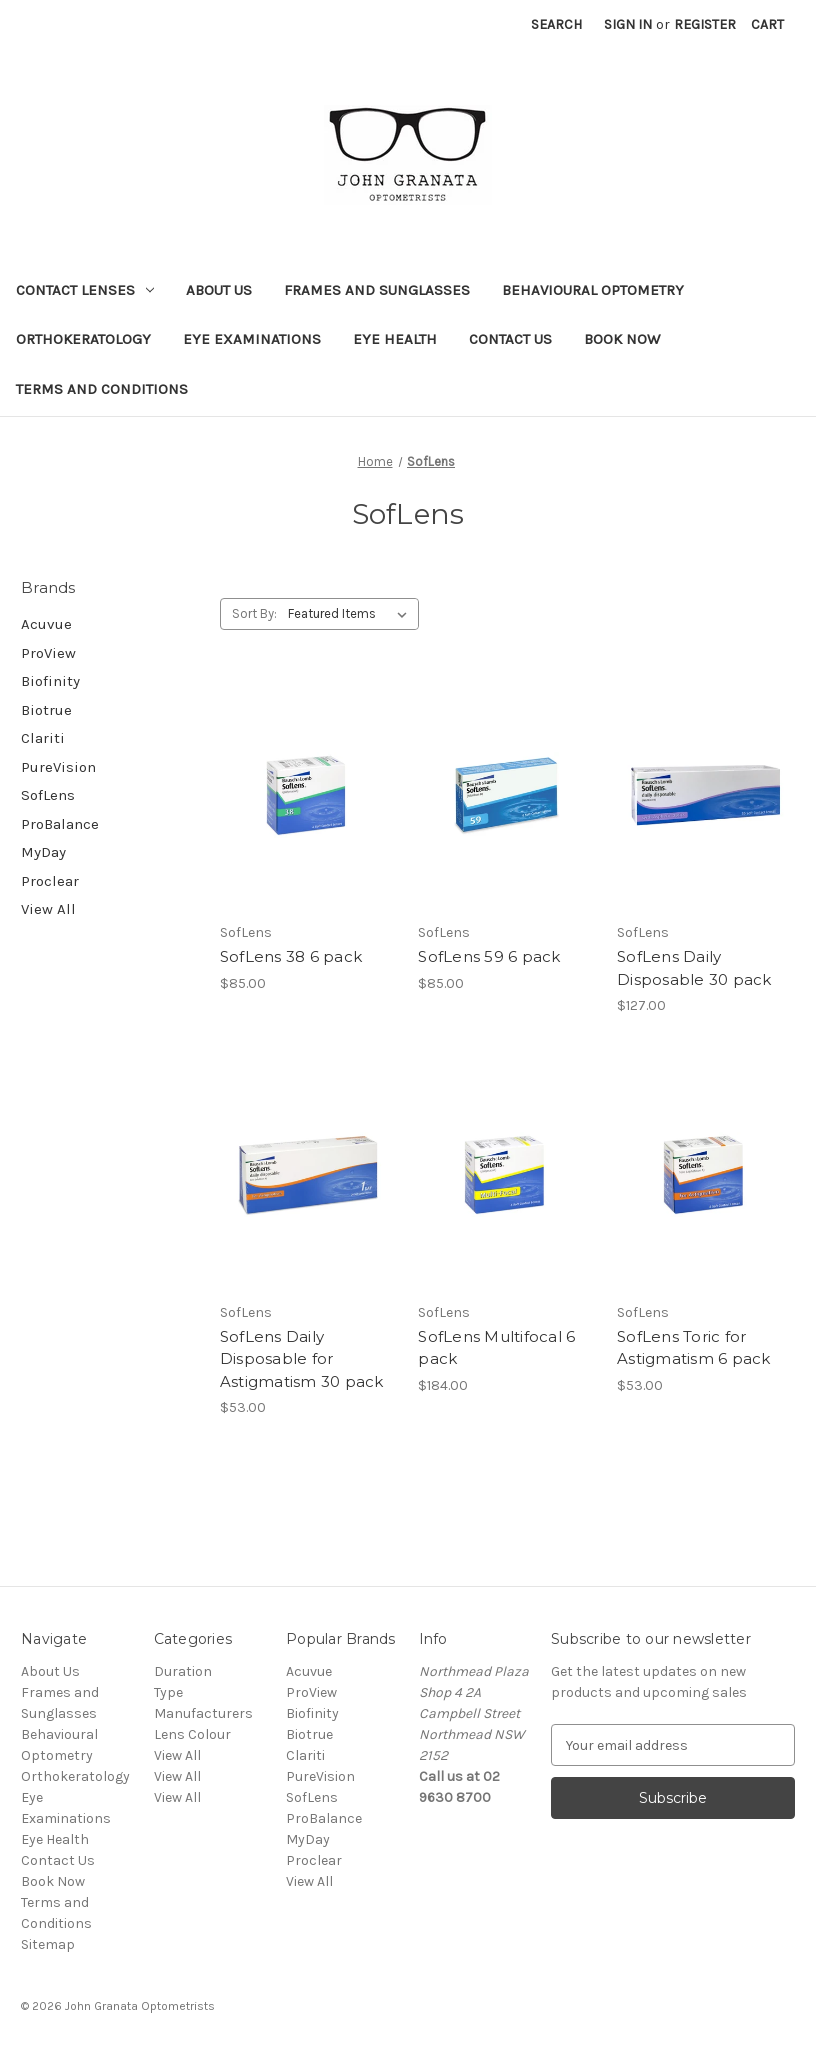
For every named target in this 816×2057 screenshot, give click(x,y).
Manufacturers (203, 1713)
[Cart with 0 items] (767, 24)
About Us (219, 290)
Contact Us (510, 339)
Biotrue (46, 710)
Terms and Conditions (102, 389)
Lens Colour (192, 1734)
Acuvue (46, 624)
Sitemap (48, 1944)
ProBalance (60, 824)
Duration (183, 1671)
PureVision (58, 767)
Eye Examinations (252, 339)
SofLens (48, 795)
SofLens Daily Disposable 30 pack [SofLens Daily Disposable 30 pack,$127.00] (694, 968)
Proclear (50, 881)
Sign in (628, 24)
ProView (48, 653)
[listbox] (351, 614)
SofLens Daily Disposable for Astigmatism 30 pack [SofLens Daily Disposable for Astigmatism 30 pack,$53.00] (302, 1359)
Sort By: (254, 613)
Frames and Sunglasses (377, 290)
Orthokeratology (83, 339)
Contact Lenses (85, 290)
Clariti (43, 738)
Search (556, 24)
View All (48, 909)
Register (705, 24)
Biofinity (50, 681)
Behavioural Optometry (593, 290)
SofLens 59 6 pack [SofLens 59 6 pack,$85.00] (489, 956)
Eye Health (395, 339)
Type (168, 1692)
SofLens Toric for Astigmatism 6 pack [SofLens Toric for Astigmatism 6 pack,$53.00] (694, 1348)
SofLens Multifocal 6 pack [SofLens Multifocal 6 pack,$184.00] (496, 1348)
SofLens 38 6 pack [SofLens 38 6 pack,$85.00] (291, 956)
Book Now (622, 339)
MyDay (43, 852)
